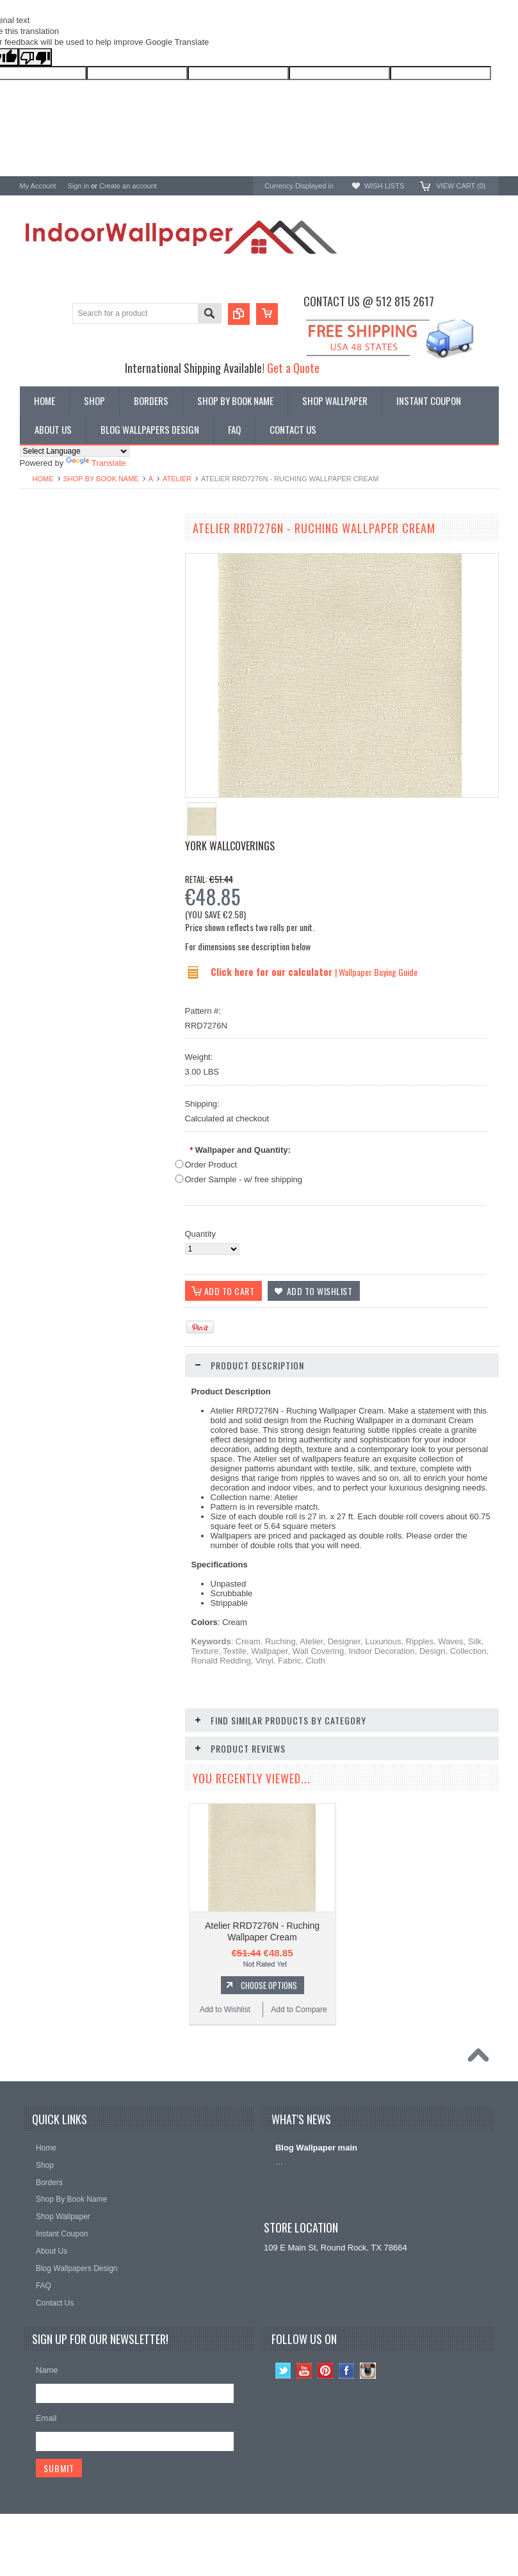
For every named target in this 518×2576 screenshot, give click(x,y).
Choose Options (103, 936)
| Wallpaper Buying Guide (376, 971)
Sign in (78, 186)
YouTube (304, 2371)
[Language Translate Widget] (74, 451)
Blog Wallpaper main (316, 2147)
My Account (38, 186)
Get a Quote (293, 367)
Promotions (41, 578)
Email (46, 2418)
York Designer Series (59, 567)
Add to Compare (135, 961)
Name (47, 2370)
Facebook (347, 2371)
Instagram (368, 2371)
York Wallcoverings (230, 846)
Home (43, 479)
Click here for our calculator (273, 971)
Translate (96, 463)
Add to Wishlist (57, 961)
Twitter (283, 2371)
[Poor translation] (35, 57)
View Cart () (460, 186)
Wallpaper (38, 556)
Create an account (128, 186)
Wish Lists (384, 186)
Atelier (177, 479)
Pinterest (326, 2371)
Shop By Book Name (101, 479)
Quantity (200, 1234)
